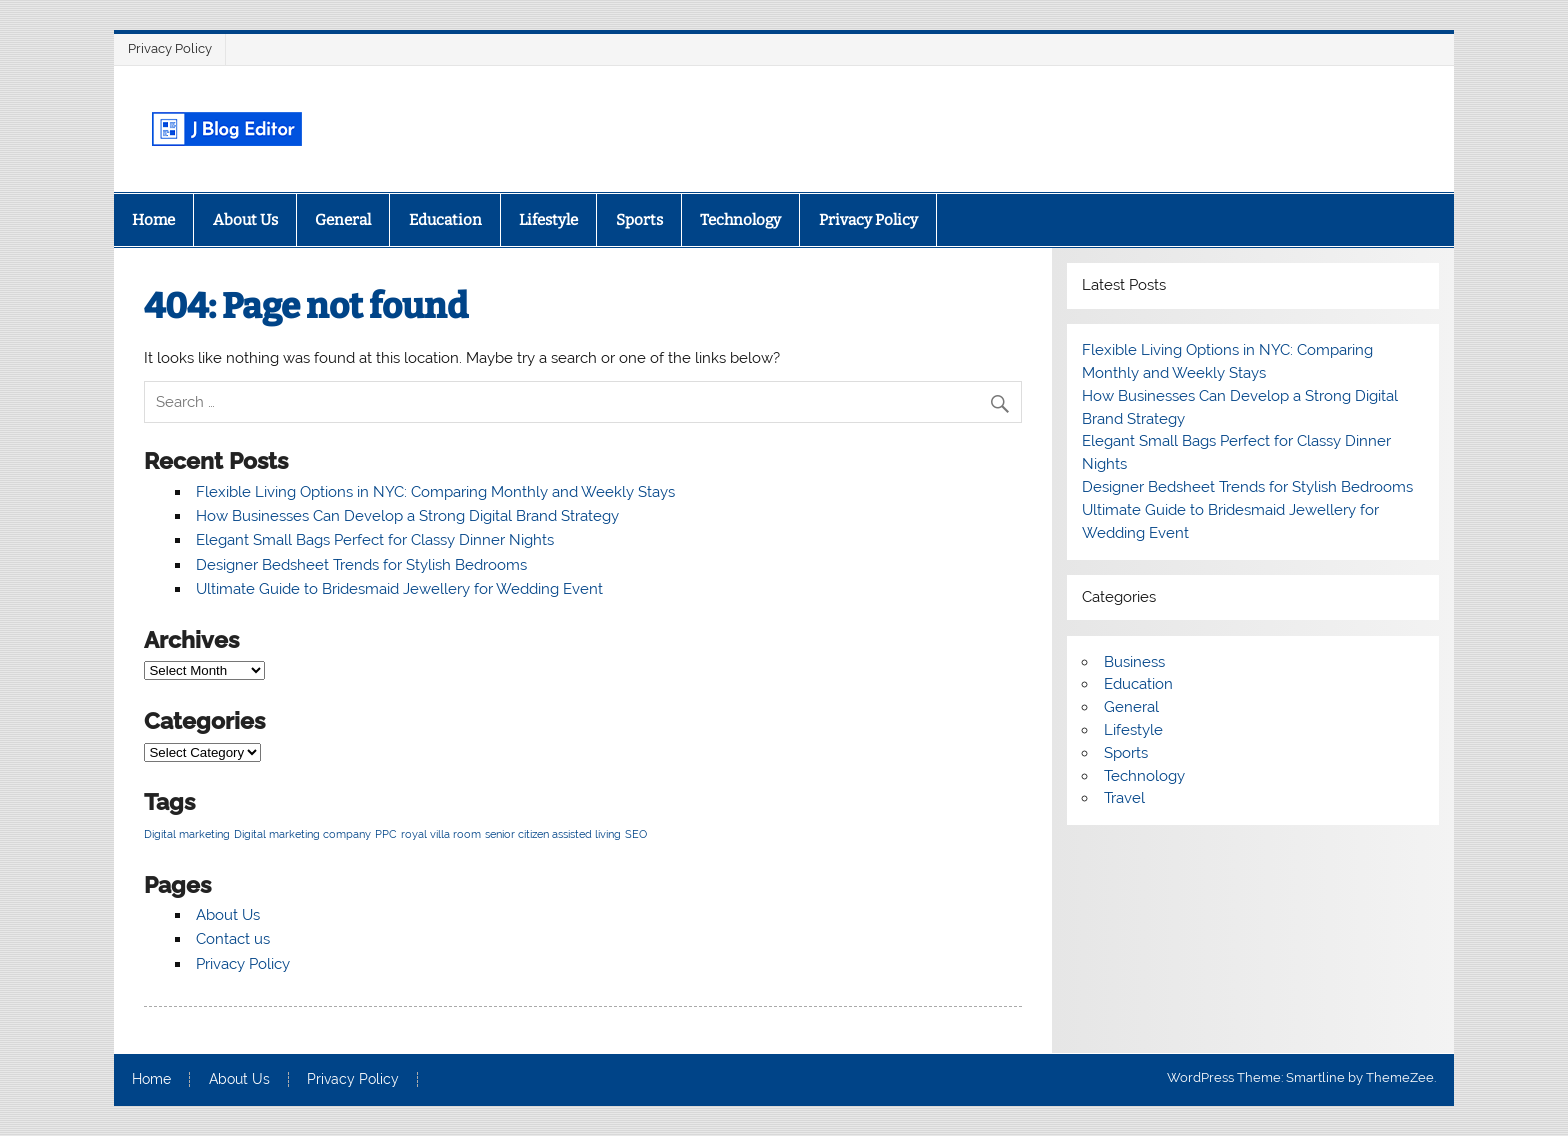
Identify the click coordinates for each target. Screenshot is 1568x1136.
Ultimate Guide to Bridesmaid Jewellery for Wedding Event (399, 589)
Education (445, 220)
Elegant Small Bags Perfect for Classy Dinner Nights (375, 540)
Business (1134, 662)
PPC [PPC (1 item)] (386, 834)
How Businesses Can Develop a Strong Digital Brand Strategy (407, 516)
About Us (245, 220)
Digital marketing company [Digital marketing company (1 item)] (302, 834)
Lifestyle (548, 220)
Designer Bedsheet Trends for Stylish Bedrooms (361, 565)
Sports (639, 220)
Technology (740, 220)
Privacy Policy (170, 48)
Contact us (233, 939)
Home (153, 220)
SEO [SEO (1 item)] (636, 834)
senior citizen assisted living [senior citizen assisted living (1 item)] (553, 834)
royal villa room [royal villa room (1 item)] (441, 834)
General (343, 220)
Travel (1124, 798)
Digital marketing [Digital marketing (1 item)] (187, 834)
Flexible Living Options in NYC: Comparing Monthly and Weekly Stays (435, 492)
